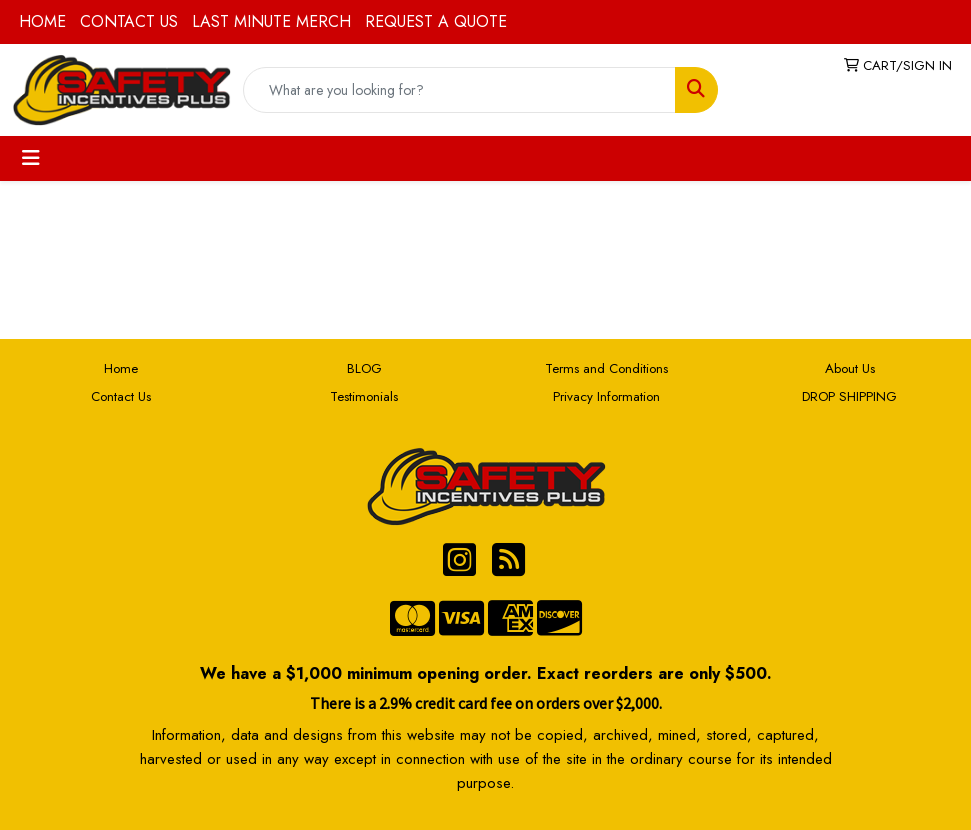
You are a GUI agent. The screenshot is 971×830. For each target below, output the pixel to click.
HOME (42, 21)
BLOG (364, 368)
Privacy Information (606, 396)
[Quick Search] (460, 90)
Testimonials (364, 396)
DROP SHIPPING (849, 396)
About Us (850, 368)
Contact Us (121, 396)
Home (121, 368)
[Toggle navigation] (31, 158)
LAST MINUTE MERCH (271, 21)
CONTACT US (129, 21)
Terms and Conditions (606, 368)
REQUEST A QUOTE (436, 21)
